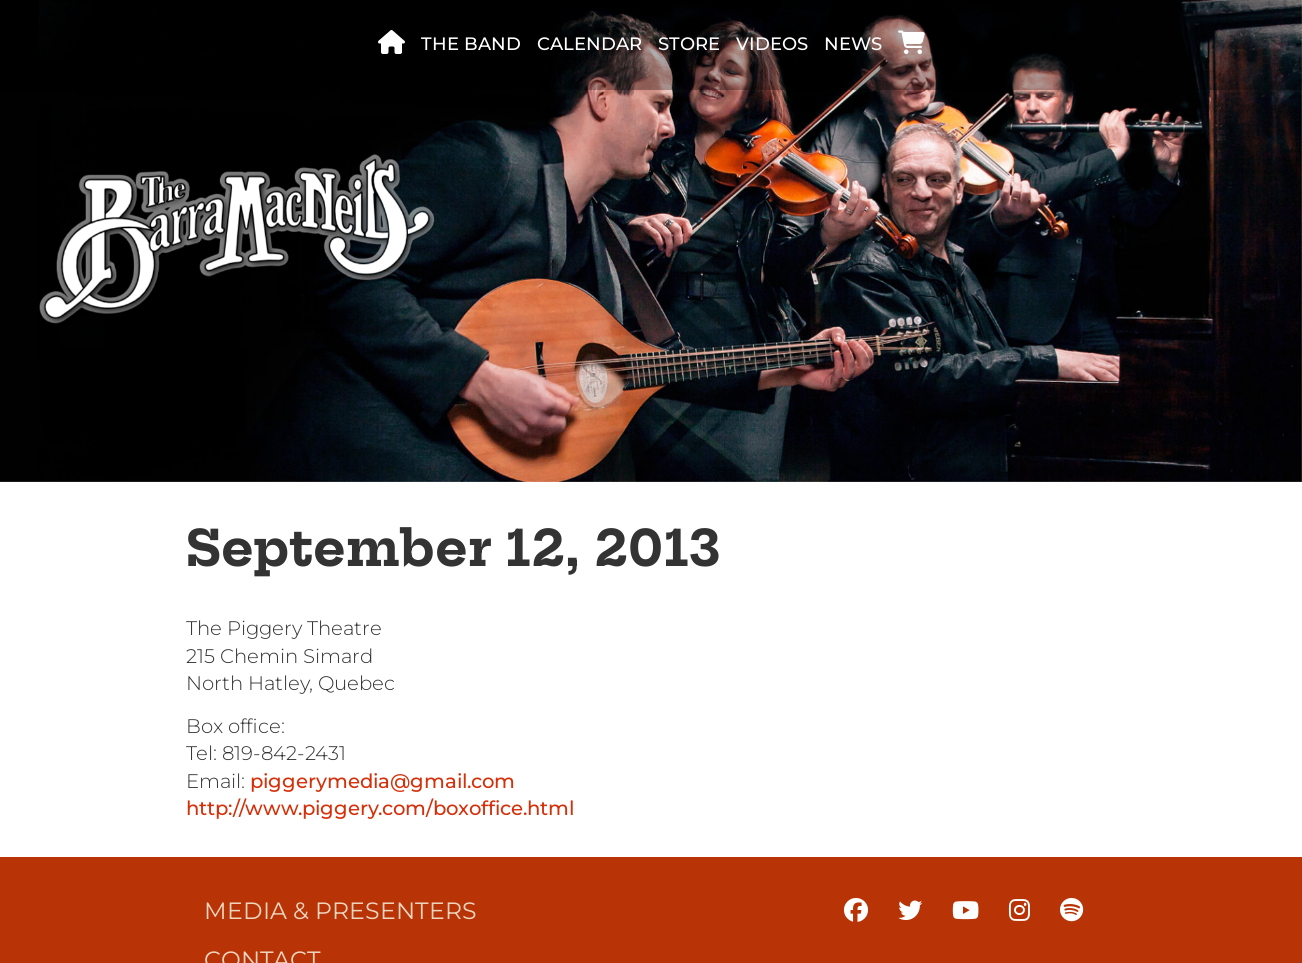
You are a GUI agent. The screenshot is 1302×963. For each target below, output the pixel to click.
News (853, 44)
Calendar (589, 44)
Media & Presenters (340, 910)
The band (471, 44)
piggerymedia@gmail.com (382, 781)
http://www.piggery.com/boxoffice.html (380, 808)
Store (689, 44)
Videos (772, 44)
